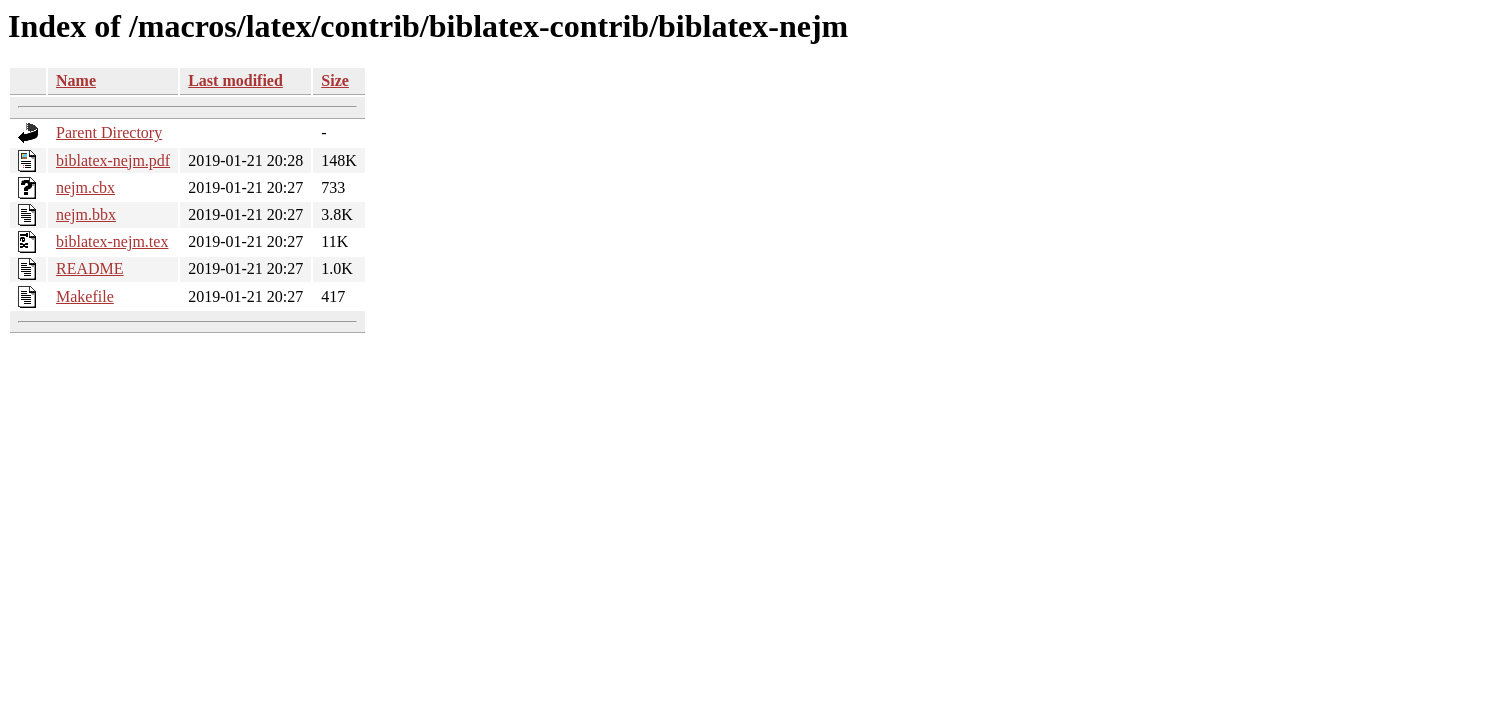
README (90, 268)
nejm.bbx (86, 214)
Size (335, 80)
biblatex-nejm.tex (112, 241)
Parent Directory (109, 132)
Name (76, 80)
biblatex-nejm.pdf (113, 160)
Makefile (85, 296)
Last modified (235, 80)
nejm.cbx (85, 187)
